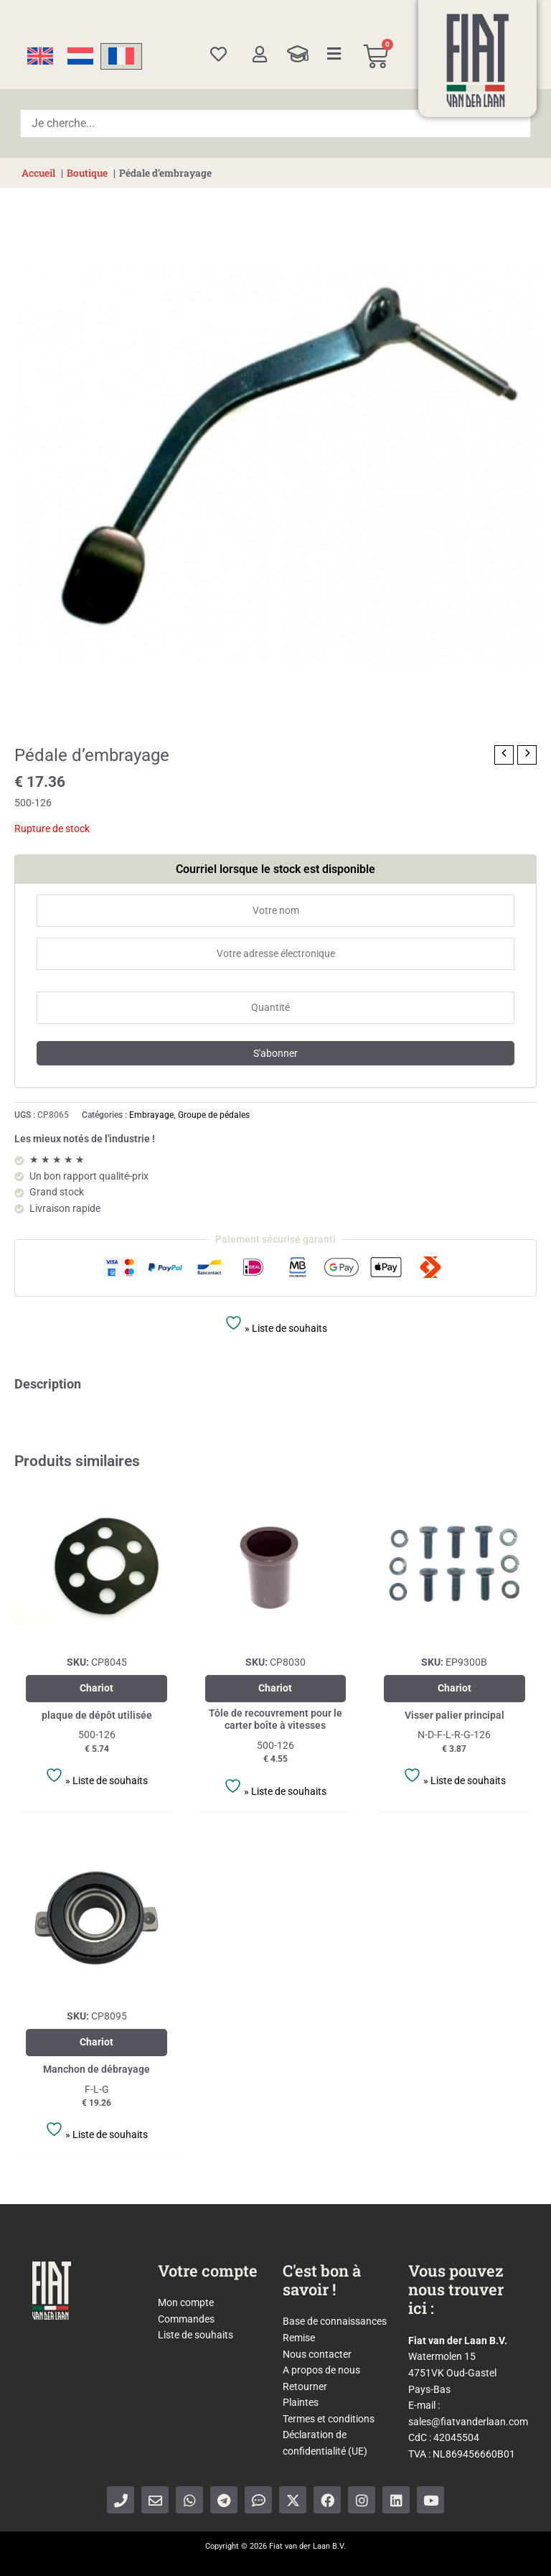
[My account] (259, 54)
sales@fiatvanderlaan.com (468, 2421)
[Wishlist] (218, 54)
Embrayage (151, 1115)
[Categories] (334, 54)
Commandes (186, 2319)
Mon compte (186, 2302)
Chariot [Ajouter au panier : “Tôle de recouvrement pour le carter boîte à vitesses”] (275, 1688)
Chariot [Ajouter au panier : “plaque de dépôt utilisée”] (96, 1688)
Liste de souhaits (195, 2335)
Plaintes (301, 2402)
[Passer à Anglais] (40, 56)
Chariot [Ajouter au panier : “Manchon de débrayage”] (96, 2042)
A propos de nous (321, 2370)
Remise (299, 2337)
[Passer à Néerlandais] (80, 56)
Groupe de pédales (214, 1115)
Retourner (305, 2386)
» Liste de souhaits (276, 1324)
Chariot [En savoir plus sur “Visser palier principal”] (454, 1688)
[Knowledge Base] (298, 54)
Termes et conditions (329, 2419)
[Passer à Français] (121, 56)
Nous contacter (317, 2354)
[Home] (478, 60)
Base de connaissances (335, 2321)
